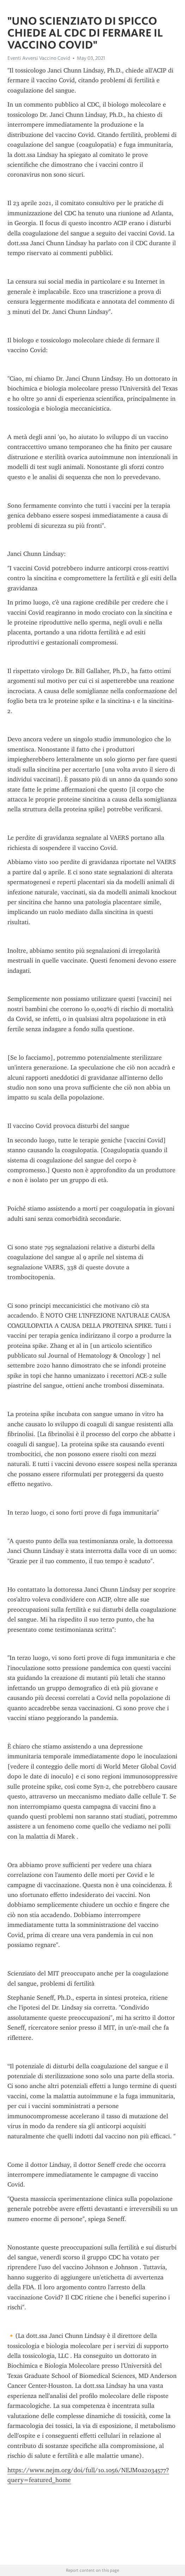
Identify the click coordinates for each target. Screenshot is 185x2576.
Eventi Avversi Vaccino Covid (38, 58)
